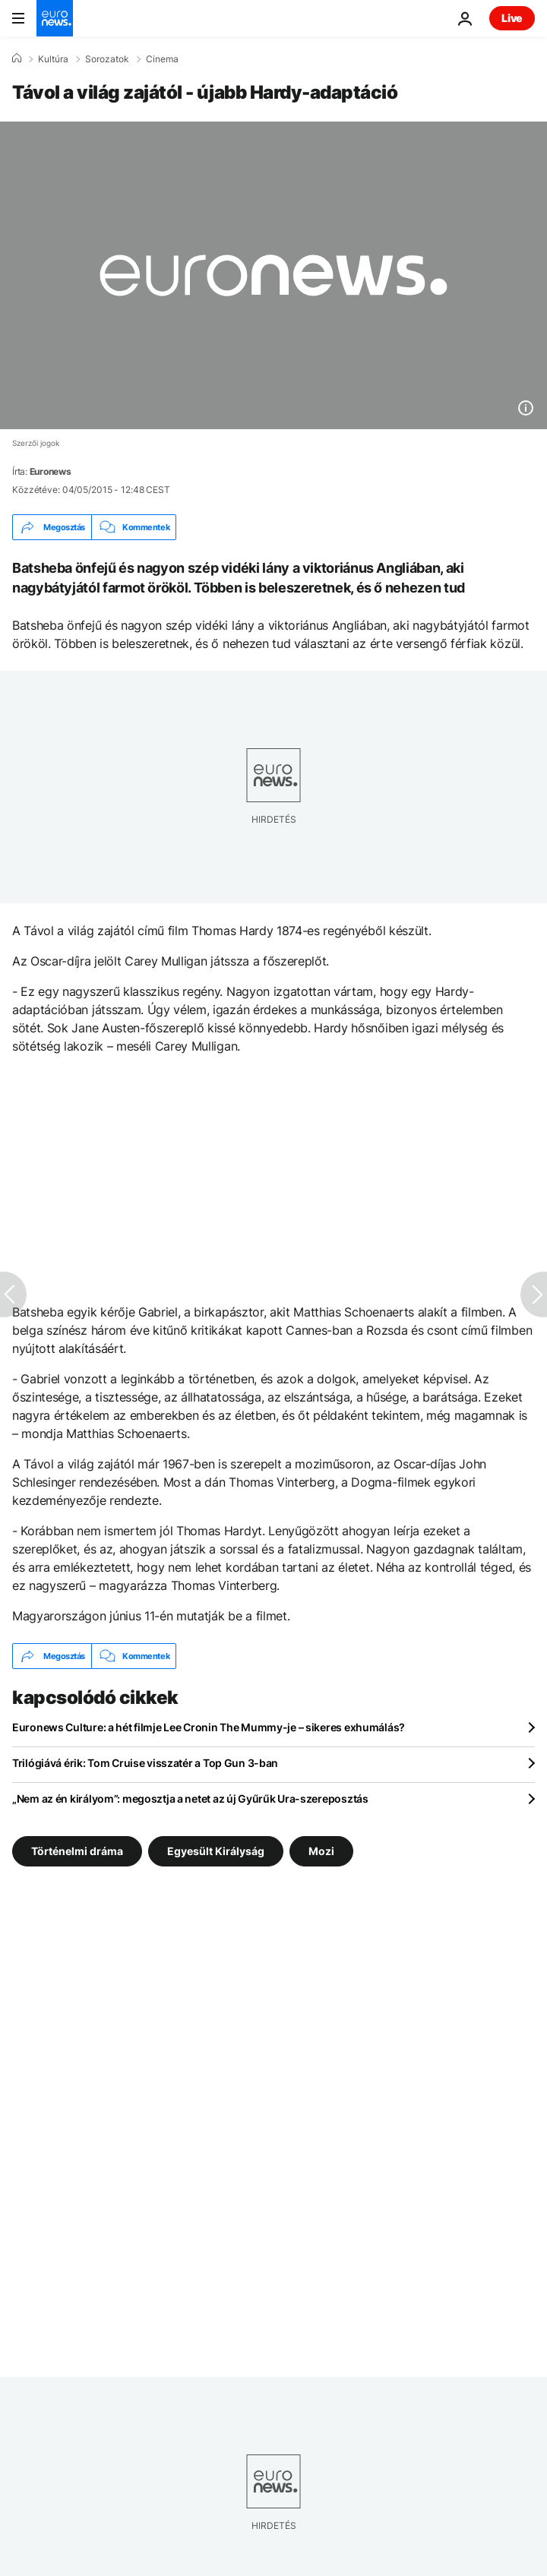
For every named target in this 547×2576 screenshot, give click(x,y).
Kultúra (53, 59)
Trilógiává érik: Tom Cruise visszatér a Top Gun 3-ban (145, 1762)
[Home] (16, 58)
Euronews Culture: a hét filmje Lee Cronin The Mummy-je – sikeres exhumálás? (208, 1727)
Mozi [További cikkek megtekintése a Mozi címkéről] (321, 1850)
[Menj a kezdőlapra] (54, 18)
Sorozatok (107, 59)
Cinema (162, 59)
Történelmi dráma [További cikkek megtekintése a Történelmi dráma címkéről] (77, 1850)
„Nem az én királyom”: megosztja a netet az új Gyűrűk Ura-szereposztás (190, 1798)
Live (512, 17)
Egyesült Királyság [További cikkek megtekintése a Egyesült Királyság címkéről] (215, 1850)
